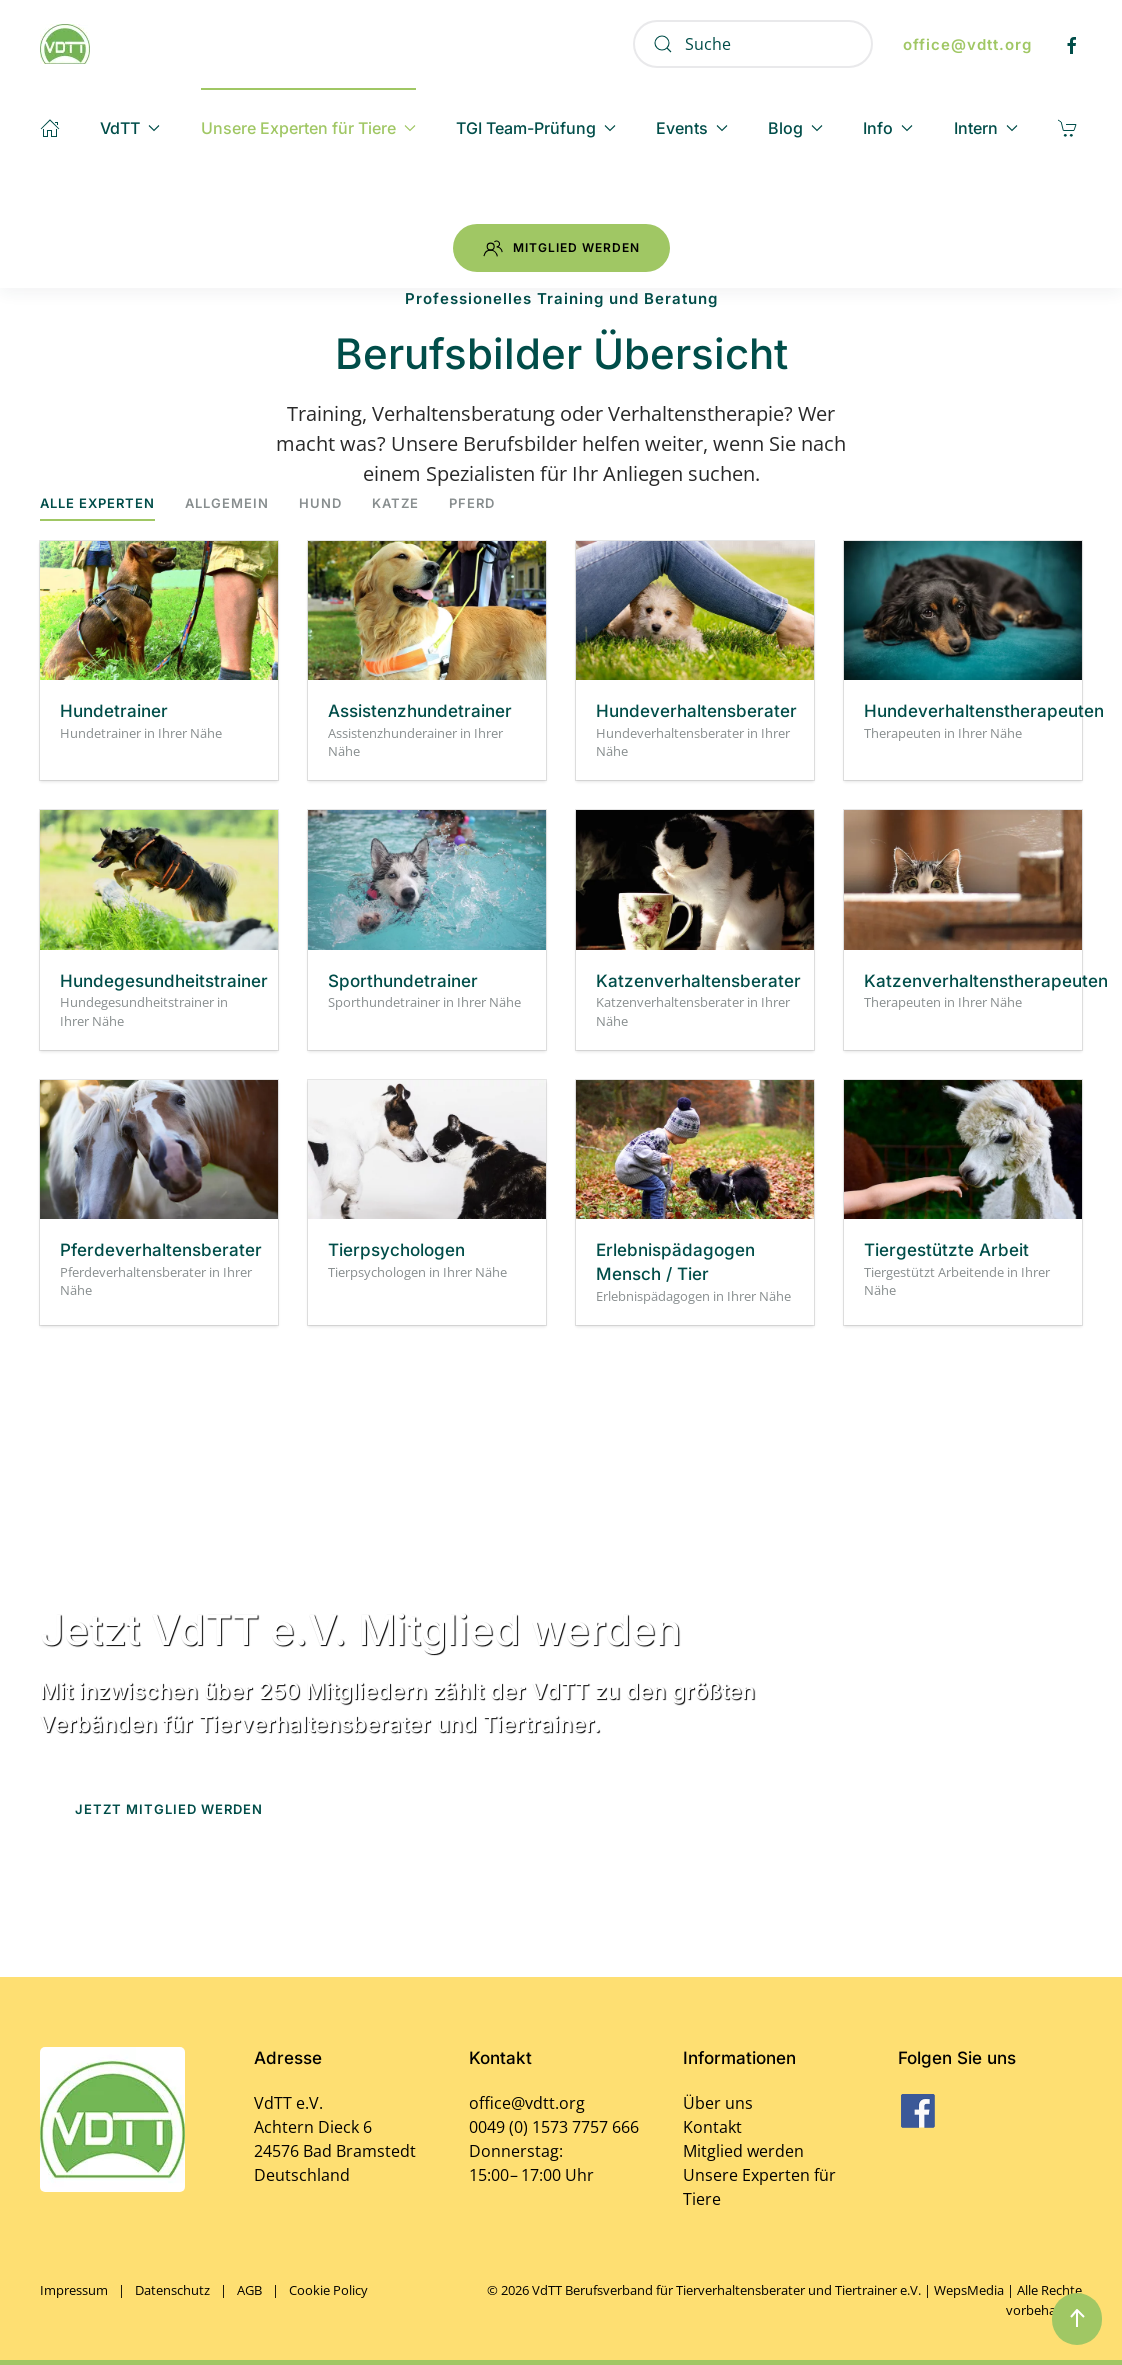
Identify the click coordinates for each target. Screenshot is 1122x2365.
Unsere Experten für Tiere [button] (308, 128)
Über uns (718, 2103)
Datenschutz (172, 2290)
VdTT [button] (130, 128)
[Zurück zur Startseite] (65, 44)
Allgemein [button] (227, 503)
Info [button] (888, 128)
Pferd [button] (472, 503)
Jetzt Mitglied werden (169, 1809)
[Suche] (753, 44)
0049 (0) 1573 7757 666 (554, 2127)
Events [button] (692, 128)
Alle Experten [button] (97, 503)
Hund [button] (320, 503)
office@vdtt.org (967, 44)
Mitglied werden (561, 248)
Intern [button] (986, 128)
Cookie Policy (328, 2290)
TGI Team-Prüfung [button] (536, 128)
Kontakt (712, 2127)
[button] (1077, 2319)
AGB (249, 2290)
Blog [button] (795, 128)
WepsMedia (969, 2290)
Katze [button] (395, 503)
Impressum (74, 2290)
